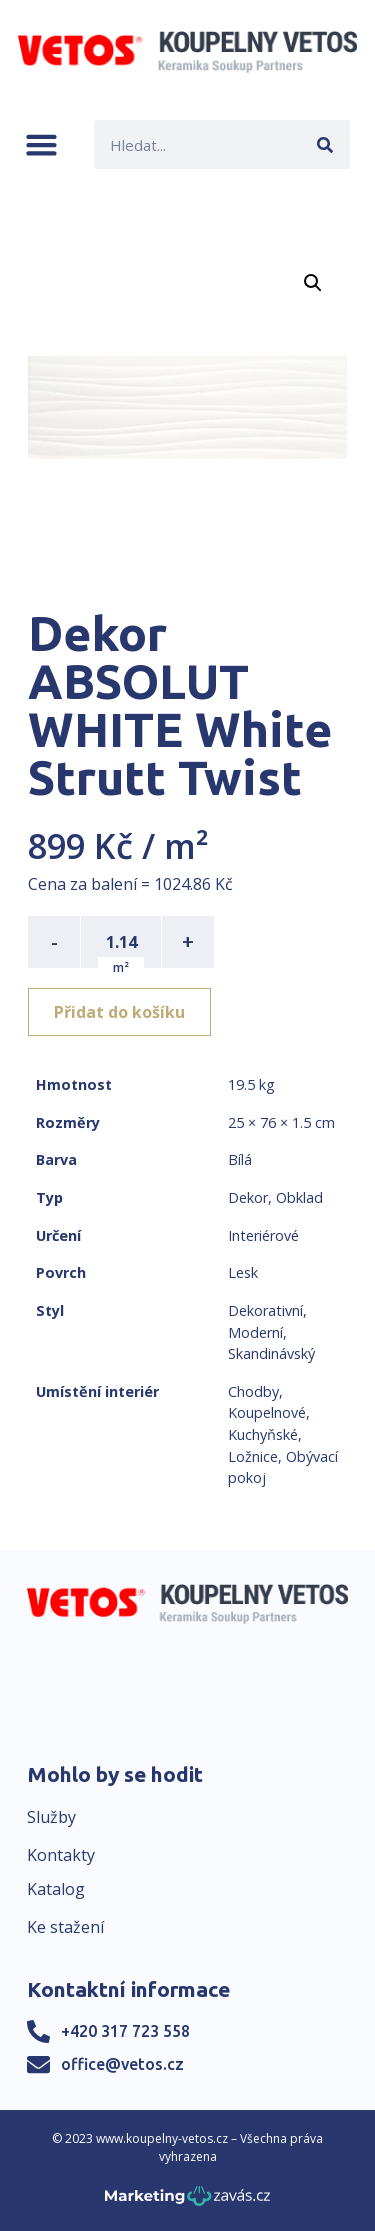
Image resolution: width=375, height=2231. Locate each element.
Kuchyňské (263, 1434)
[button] (41, 144)
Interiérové (263, 1235)
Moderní (255, 1332)
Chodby (253, 1391)
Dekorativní (265, 1310)
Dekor (248, 1197)
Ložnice (253, 1456)
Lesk (243, 1272)
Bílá (240, 1159)
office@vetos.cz (122, 2064)
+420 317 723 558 (125, 2031)
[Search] (325, 144)
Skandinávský (271, 1353)
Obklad (299, 1197)
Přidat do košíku (119, 1012)
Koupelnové (267, 1412)
